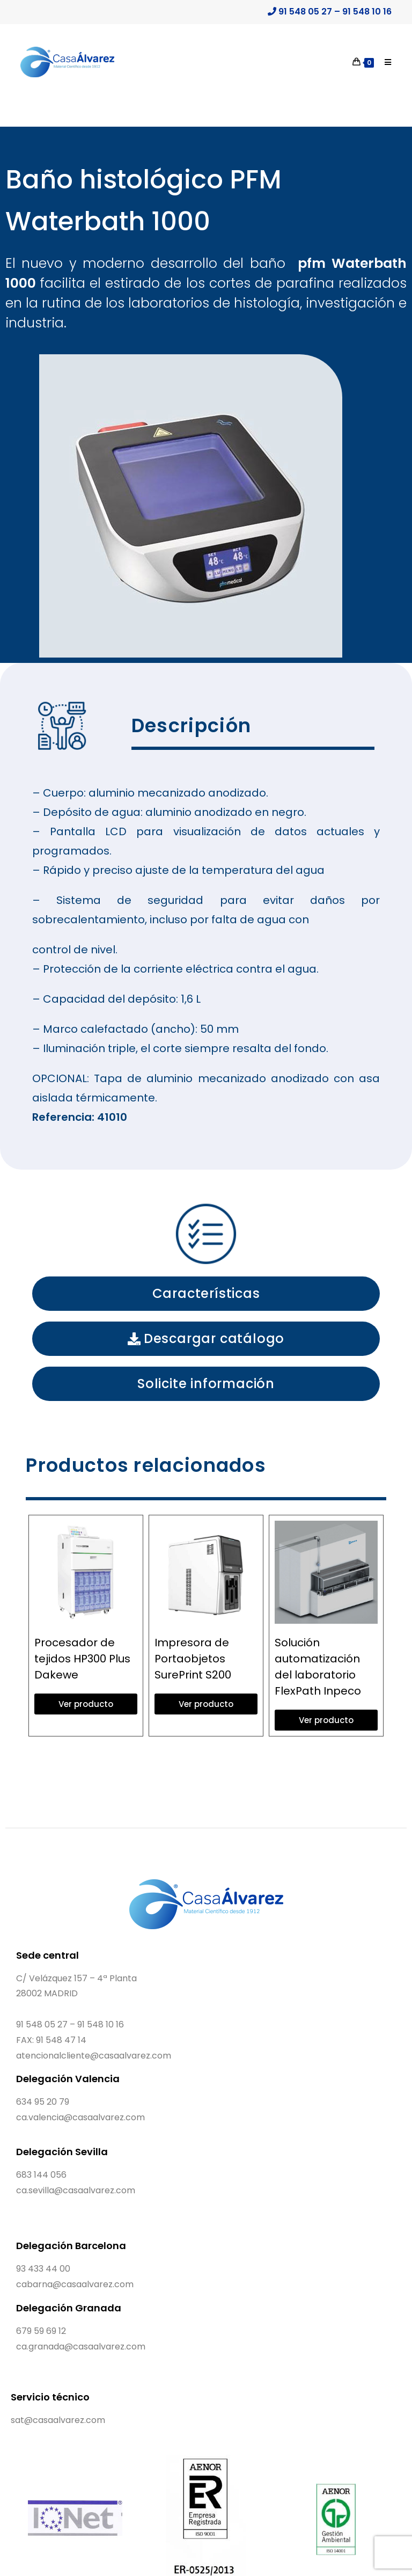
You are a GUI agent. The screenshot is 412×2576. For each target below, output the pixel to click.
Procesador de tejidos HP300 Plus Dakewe (82, 1658)
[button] (206, 1293)
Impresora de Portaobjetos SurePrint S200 (192, 1658)
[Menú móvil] (384, 62)
